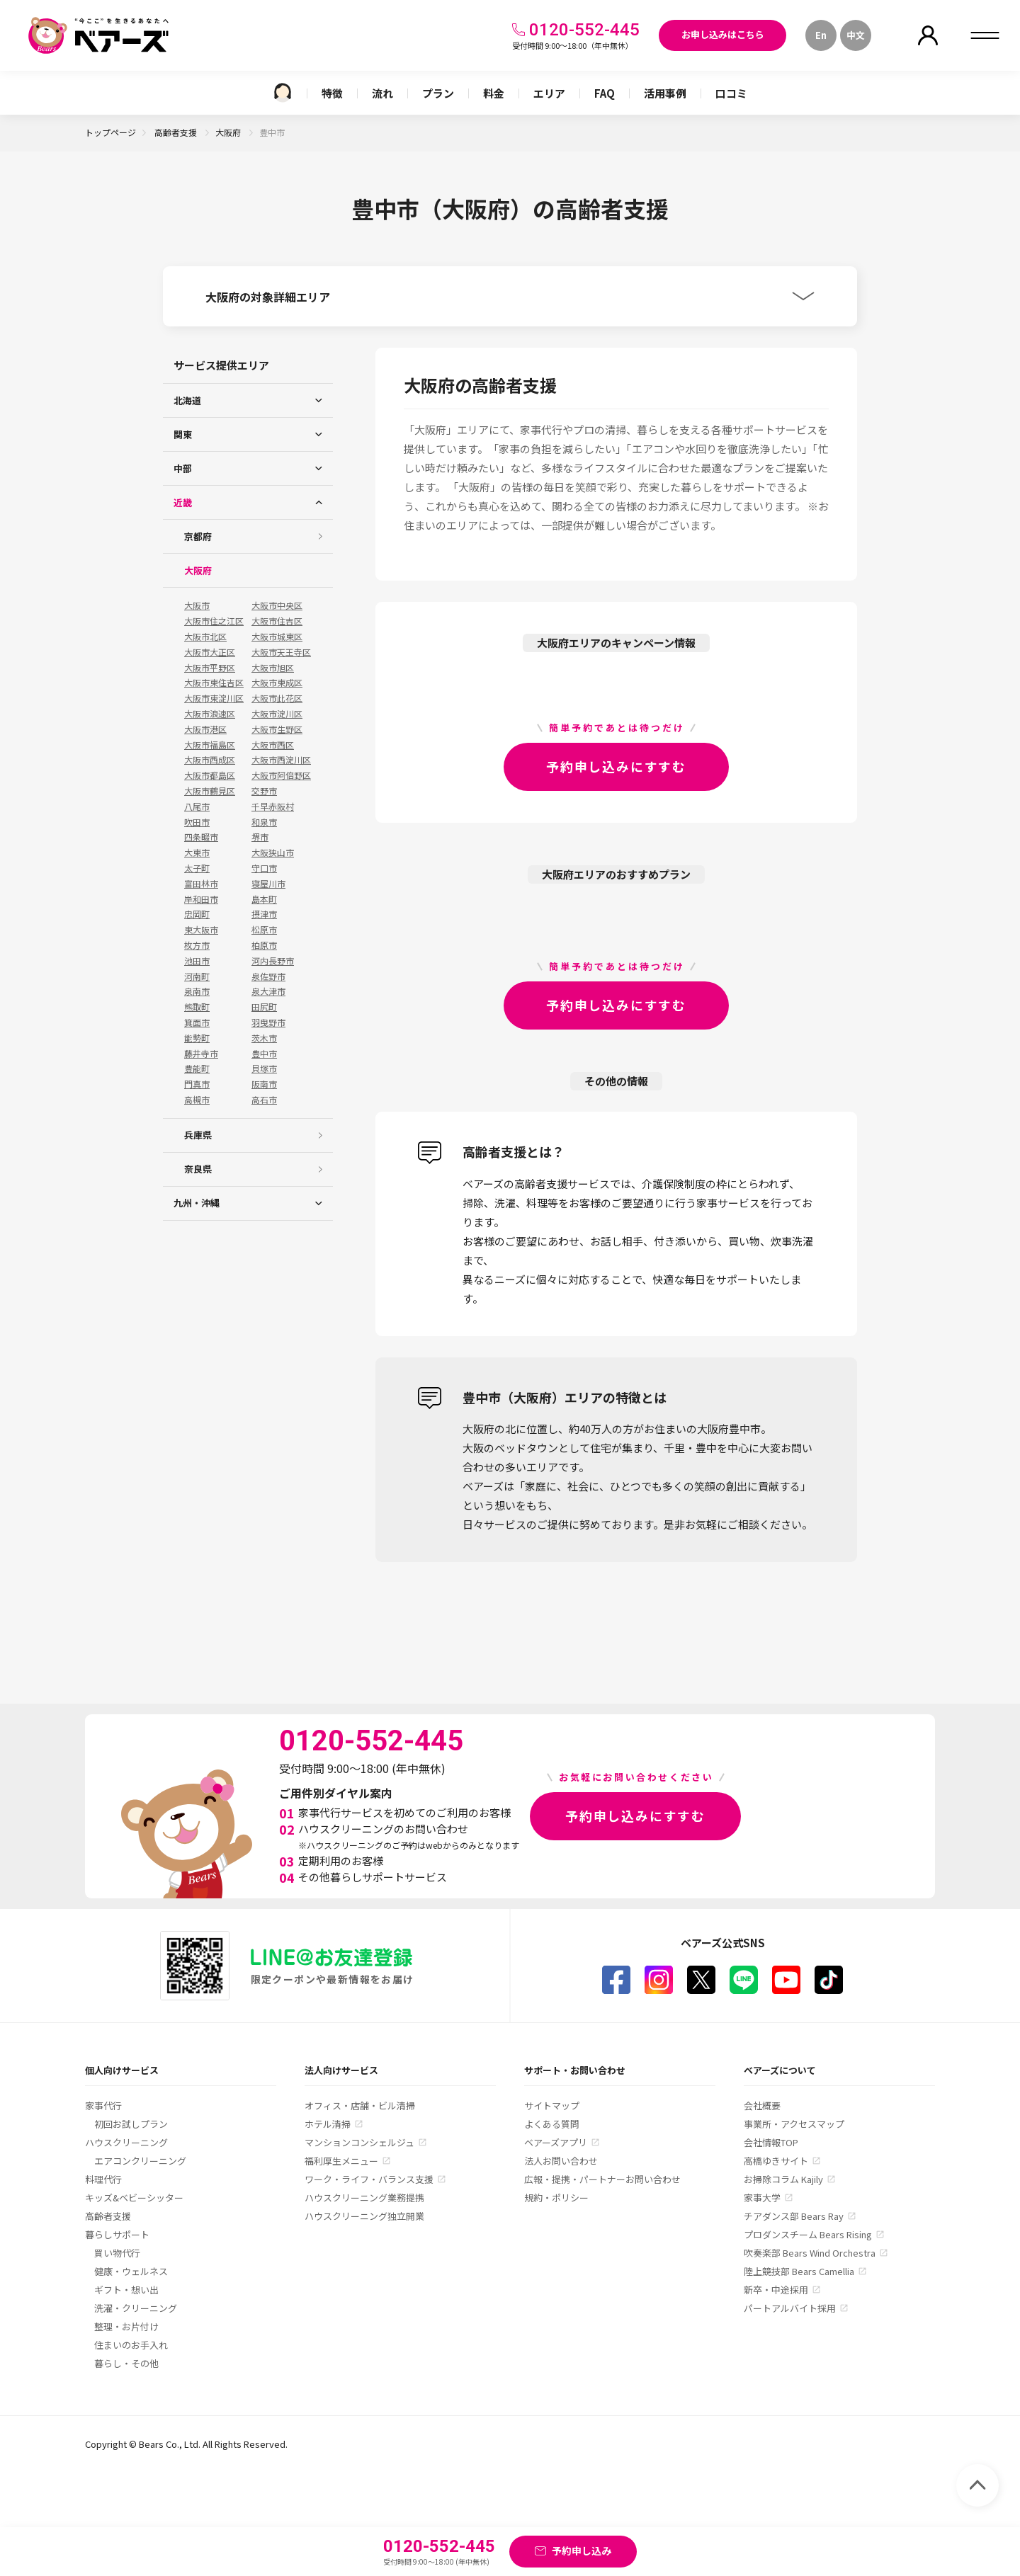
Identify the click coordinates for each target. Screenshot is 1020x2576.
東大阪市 (201, 929)
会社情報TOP (771, 2142)
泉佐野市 (268, 976)
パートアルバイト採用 (790, 2308)
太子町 (197, 868)
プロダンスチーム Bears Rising (808, 2234)
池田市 (197, 961)
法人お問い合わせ (561, 2160)
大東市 (197, 852)
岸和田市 (201, 899)
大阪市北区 (205, 636)
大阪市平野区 (209, 667)
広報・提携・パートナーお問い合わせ (602, 2179)
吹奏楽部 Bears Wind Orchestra (810, 2252)
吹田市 (197, 822)
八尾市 (197, 806)
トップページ (110, 132)
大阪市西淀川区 (281, 759)
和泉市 (264, 822)
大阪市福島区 (209, 745)
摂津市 (264, 914)
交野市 (264, 791)
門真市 (197, 1084)
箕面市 (197, 1022)
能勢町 (197, 1038)
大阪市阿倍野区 (281, 775)
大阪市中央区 (276, 605)
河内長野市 (272, 961)
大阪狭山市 (272, 852)
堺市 (259, 837)
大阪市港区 (205, 729)
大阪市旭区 (272, 667)
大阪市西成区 (209, 759)
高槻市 (197, 1099)
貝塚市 (264, 1068)
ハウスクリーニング (126, 2142)
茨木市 (264, 1038)
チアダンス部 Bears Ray (794, 2216)
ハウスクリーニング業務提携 (364, 2197)
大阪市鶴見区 (209, 791)
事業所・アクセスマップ (794, 2124)
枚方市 (197, 945)
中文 (855, 35)
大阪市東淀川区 (214, 698)
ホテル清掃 (328, 2124)
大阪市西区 (272, 745)
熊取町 (197, 1007)
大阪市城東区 (276, 636)
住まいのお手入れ (131, 2345)
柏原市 (264, 945)
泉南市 (197, 991)
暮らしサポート (117, 2234)
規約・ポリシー (556, 2197)
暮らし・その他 (126, 2363)
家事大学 (762, 2197)
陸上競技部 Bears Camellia (799, 2271)
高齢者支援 (176, 132)
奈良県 (198, 1168)
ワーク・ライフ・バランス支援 (369, 2179)
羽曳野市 (268, 1022)
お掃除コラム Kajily (783, 2179)
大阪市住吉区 (276, 621)
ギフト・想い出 (126, 2289)
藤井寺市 (201, 1053)
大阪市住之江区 (214, 621)
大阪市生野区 (276, 729)
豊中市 (264, 1053)
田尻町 (264, 1007)
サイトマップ (551, 2105)
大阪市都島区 (209, 775)
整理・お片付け (126, 2326)
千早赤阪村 (272, 806)
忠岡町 (197, 914)
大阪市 (197, 605)
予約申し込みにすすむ (616, 766)
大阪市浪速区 (209, 713)
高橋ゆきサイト (776, 2160)
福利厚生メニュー (341, 2160)
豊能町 (197, 1068)
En (821, 35)
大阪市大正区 (209, 652)
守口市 (264, 868)
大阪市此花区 (276, 698)
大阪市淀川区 (276, 713)
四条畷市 (201, 837)
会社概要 (762, 2105)
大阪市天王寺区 (281, 652)
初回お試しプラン (131, 2124)
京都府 (198, 536)
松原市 (264, 929)
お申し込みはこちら (722, 34)
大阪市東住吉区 (214, 682)
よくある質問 (551, 2124)
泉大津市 (268, 991)
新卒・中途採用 (776, 2289)
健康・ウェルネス (131, 2271)
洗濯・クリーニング (135, 2308)
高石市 (264, 1099)
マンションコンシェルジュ (359, 2142)
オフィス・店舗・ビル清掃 (360, 2105)
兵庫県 (198, 1134)
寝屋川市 (268, 883)
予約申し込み (581, 2550)
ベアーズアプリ (555, 2142)
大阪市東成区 (276, 682)
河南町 (197, 976)
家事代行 (103, 2105)
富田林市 (201, 883)
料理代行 (103, 2179)
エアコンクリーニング (140, 2160)
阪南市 (264, 1084)
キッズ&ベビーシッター (134, 2197)
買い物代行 (117, 2252)
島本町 (264, 899)
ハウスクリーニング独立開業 (364, 2216)
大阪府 (229, 132)
